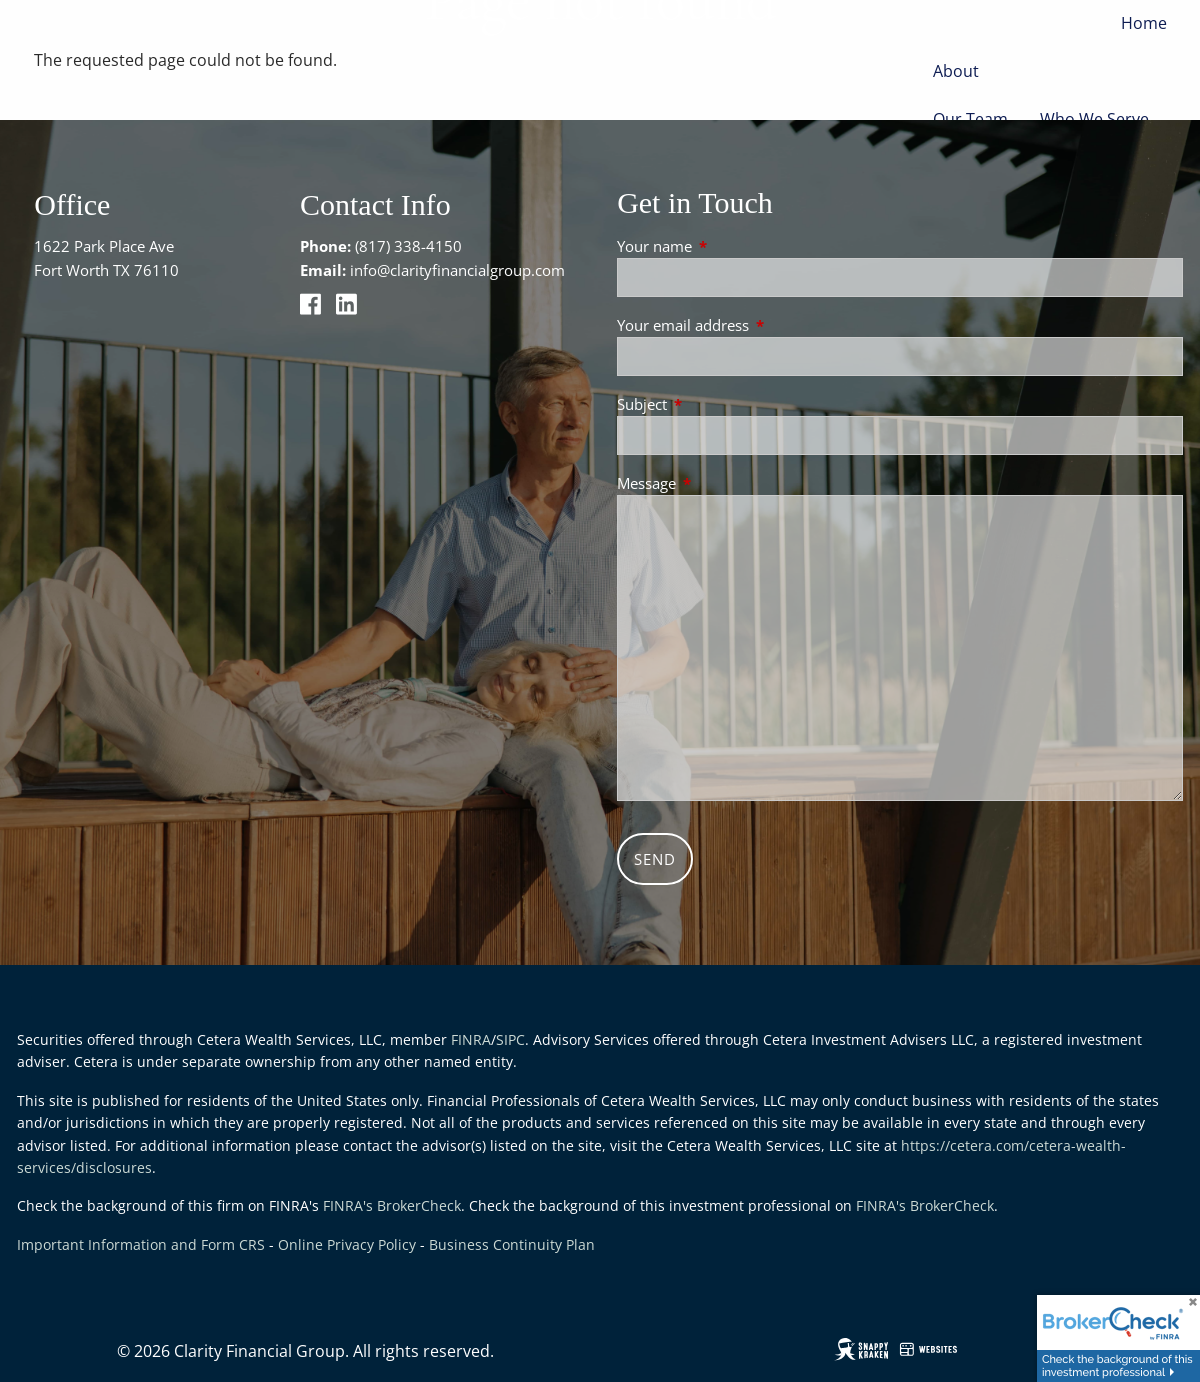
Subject (716, 404)
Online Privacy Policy (347, 1244)
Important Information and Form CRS (141, 1244)
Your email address (757, 325)
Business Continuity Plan (512, 1244)
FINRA (471, 1039)
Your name (728, 246)
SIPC (510, 1039)
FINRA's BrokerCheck (392, 1205)
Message (720, 483)
